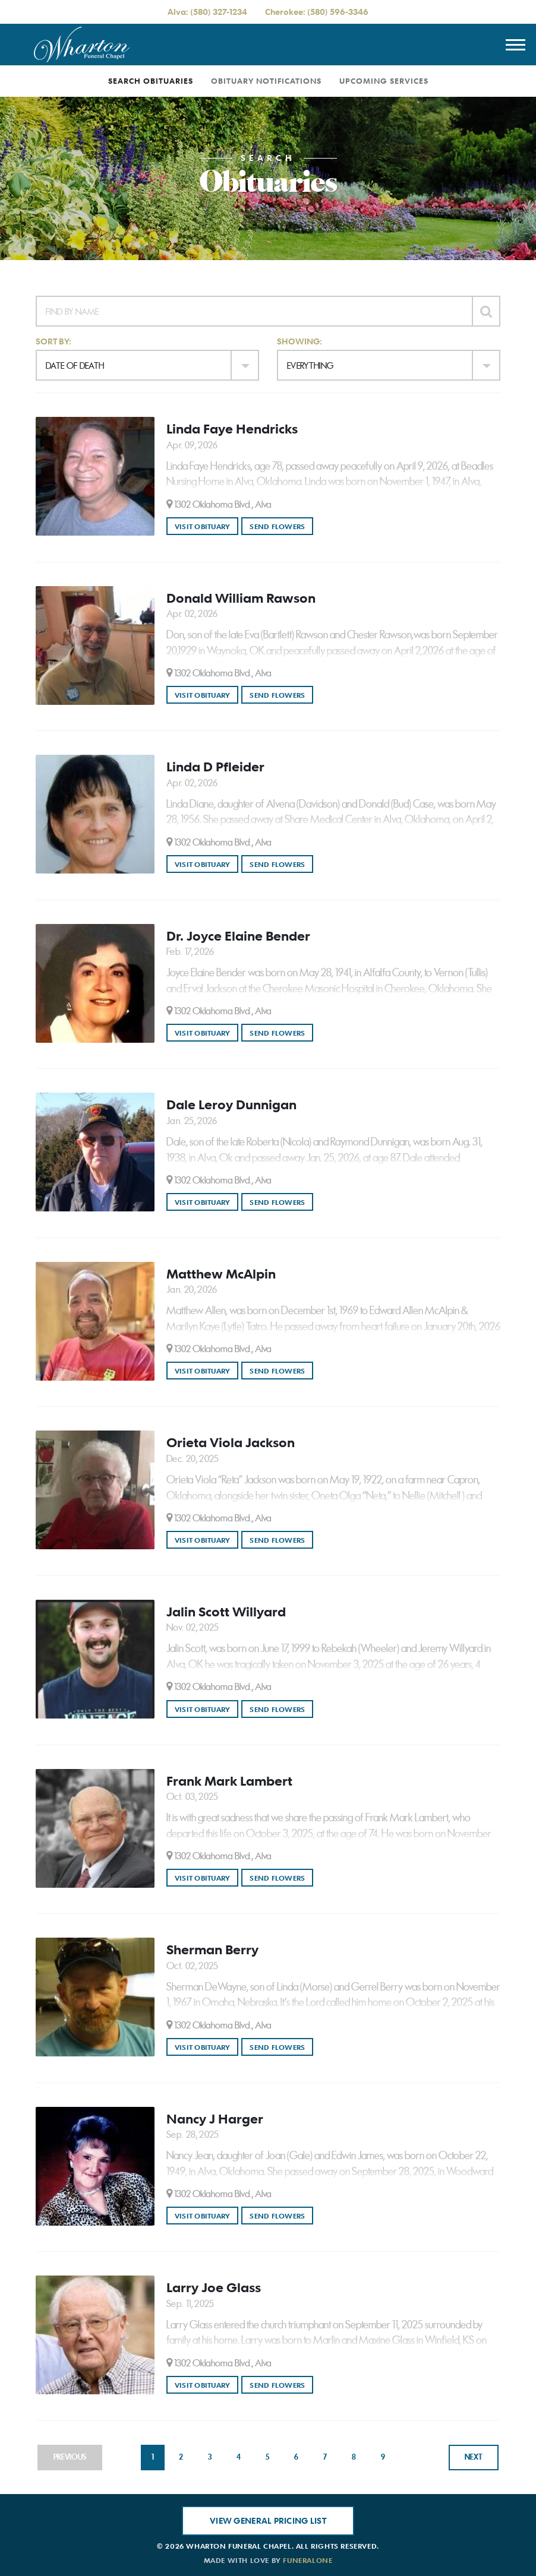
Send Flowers (281, 526)
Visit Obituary (206, 526)
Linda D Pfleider (215, 766)
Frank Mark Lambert (229, 1781)
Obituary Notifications (266, 80)
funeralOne (307, 2560)
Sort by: (53, 341)
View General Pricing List (268, 2520)
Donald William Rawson (241, 598)
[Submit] (486, 311)
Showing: (299, 341)
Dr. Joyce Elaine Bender (238, 936)
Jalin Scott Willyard (226, 1611)
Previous (69, 2456)
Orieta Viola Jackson (230, 1442)
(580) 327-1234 (218, 11)
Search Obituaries (150, 80)
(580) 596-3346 (337, 11)
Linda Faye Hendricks (232, 428)
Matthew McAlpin (221, 1273)
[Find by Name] (254, 311)
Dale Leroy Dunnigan (231, 1104)
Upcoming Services (383, 80)
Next (474, 2456)
